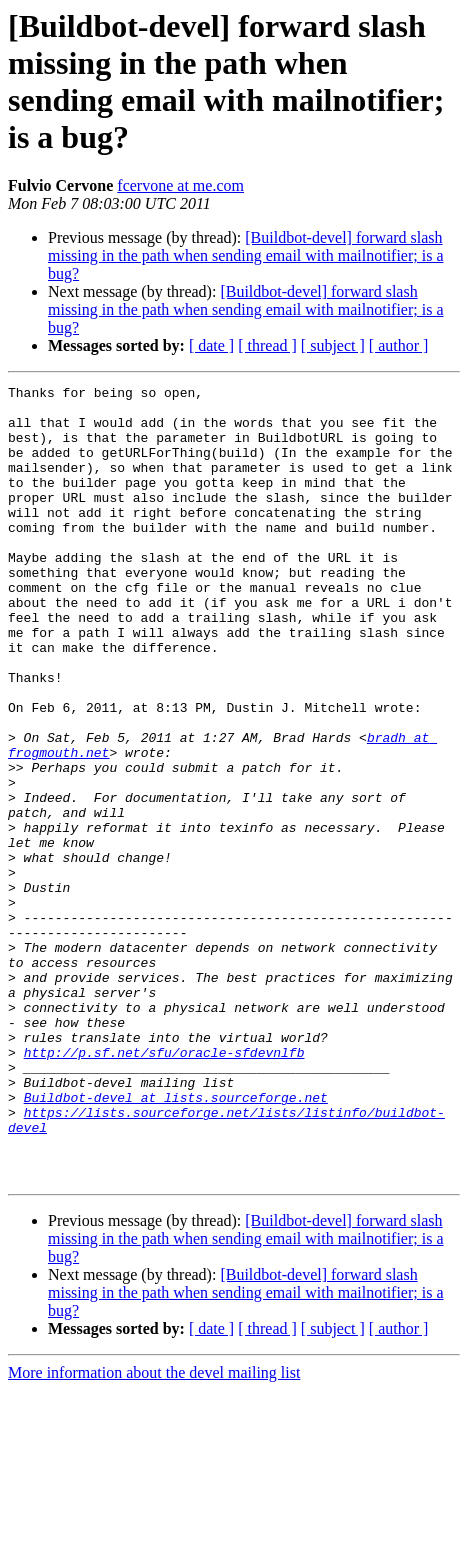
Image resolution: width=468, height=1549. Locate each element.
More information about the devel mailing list (154, 1531)
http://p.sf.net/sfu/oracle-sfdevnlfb (164, 1187)
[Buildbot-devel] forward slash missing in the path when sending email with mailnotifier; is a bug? (246, 255)
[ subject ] (333, 345)
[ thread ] (267, 345)
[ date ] (211, 345)
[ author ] (399, 345)
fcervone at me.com (180, 185)
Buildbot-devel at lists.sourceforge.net (176, 1241)
